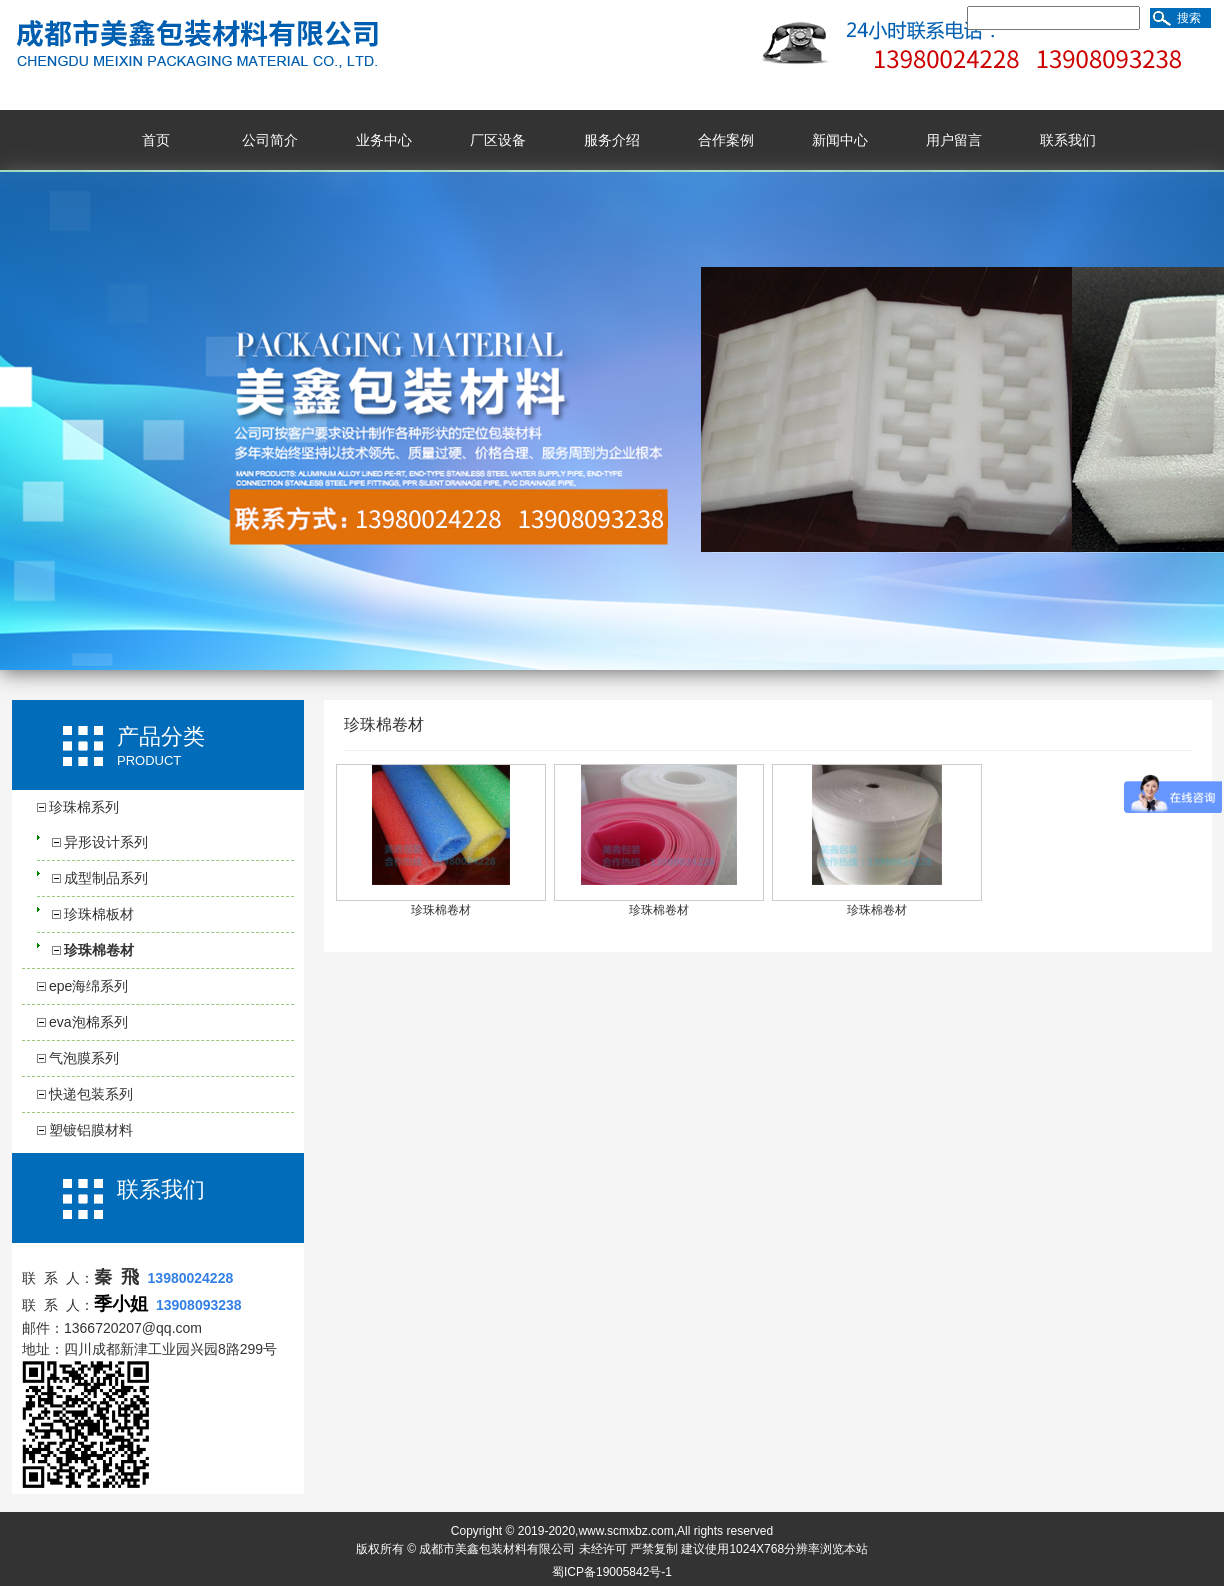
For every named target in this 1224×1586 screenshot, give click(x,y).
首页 (156, 140)
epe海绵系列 (88, 986)
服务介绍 (612, 140)
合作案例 (726, 140)
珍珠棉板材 (99, 914)
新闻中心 (840, 140)
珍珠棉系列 (84, 807)
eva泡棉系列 (88, 1022)
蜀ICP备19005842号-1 (612, 1572)
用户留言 (954, 140)
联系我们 (1068, 140)
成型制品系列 (106, 878)
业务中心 (384, 140)
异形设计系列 (106, 842)
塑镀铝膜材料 (91, 1130)
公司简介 (270, 140)
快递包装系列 (91, 1094)
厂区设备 (498, 140)
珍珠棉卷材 (99, 950)
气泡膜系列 (84, 1058)
